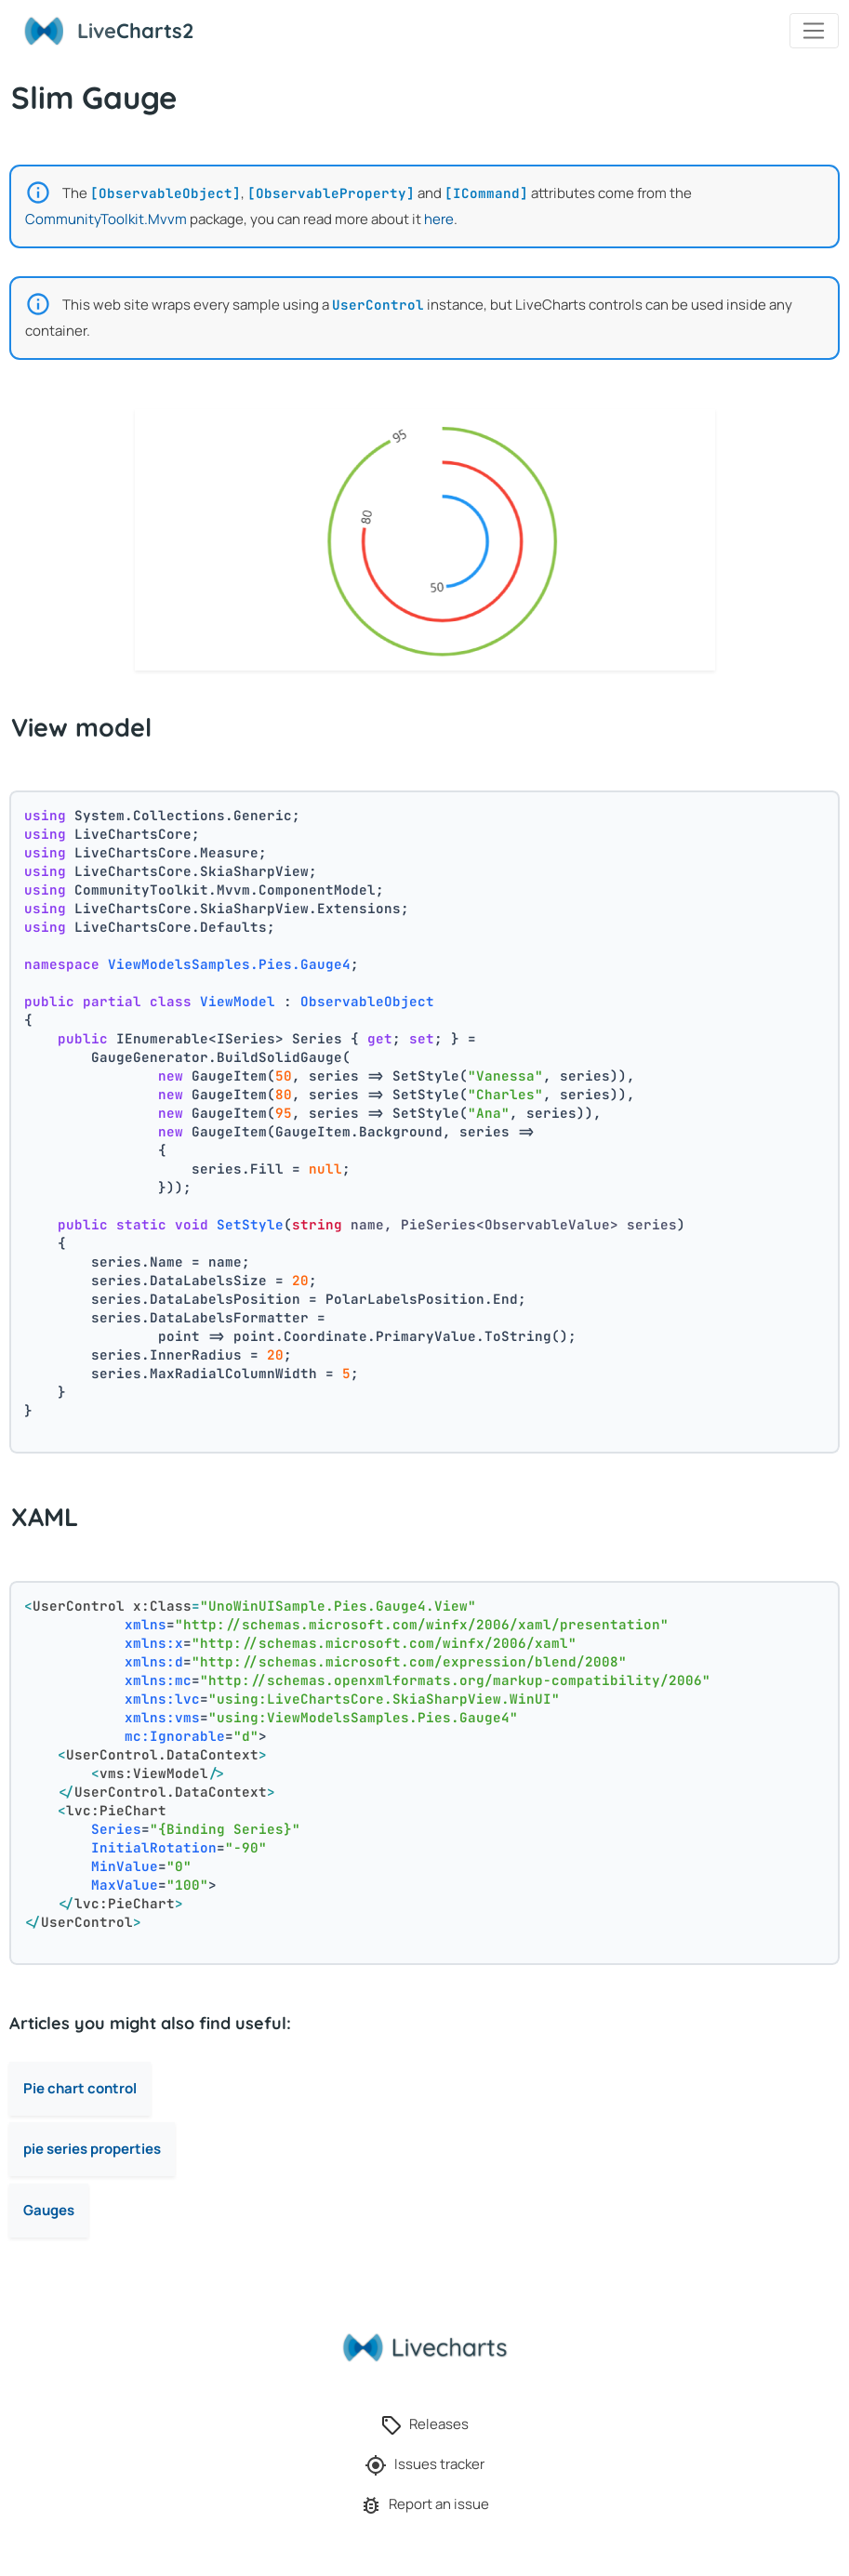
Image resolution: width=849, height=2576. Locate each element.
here (439, 219)
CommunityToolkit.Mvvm (106, 219)
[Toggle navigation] (814, 30)
